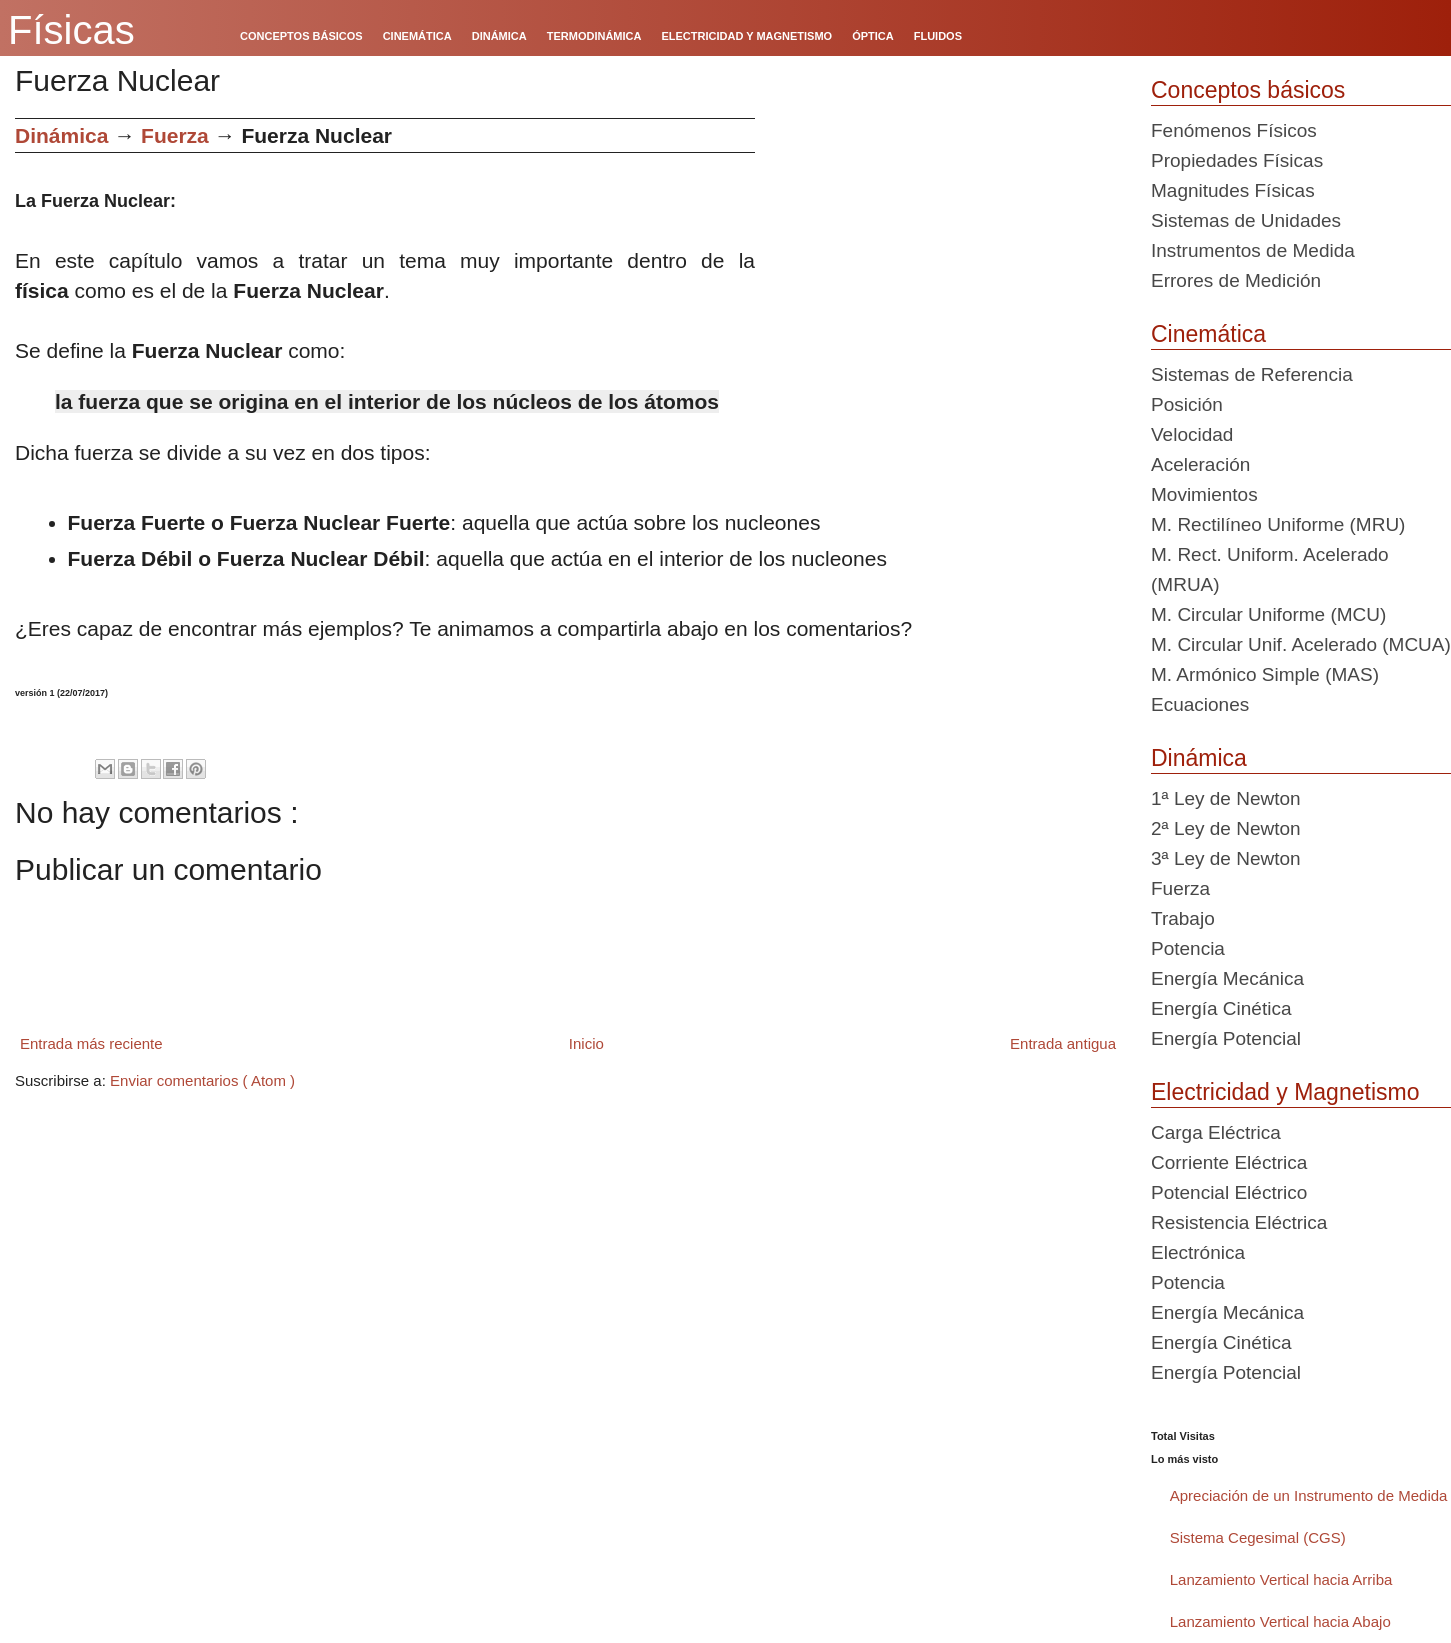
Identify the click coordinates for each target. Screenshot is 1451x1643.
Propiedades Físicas (1237, 160)
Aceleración (1200, 464)
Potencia (1188, 948)
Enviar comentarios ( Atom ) (202, 1080)
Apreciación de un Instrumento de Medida (1309, 1495)
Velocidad (1192, 434)
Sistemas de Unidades (1246, 220)
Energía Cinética (1221, 1008)
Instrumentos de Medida (1253, 250)
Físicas (71, 30)
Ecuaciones (1200, 704)
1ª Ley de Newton (1226, 798)
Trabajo (1183, 918)
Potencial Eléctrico (1229, 1192)
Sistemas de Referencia (1252, 374)
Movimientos (1204, 494)
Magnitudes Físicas (1233, 190)
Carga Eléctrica (1216, 1132)
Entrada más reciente (91, 1043)
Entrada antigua (1063, 1043)
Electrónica (1198, 1252)
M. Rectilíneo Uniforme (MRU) (1278, 524)
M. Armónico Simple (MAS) (1265, 674)
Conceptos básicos (1248, 90)
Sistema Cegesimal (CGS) (1258, 1537)
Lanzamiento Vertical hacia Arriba (1281, 1579)
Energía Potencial (1226, 1038)
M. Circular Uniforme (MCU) (1268, 614)
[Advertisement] (945, 258)
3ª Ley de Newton (1226, 858)
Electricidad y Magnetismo (1285, 1092)
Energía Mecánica (1227, 978)
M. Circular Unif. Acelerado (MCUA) (1301, 644)
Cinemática (1208, 334)
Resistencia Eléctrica (1239, 1222)
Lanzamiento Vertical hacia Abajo (1280, 1621)
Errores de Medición (1236, 280)
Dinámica (61, 135)
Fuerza (175, 135)
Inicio (586, 1043)
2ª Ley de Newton (1226, 828)
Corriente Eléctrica (1229, 1162)
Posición (1187, 404)
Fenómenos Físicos (1234, 130)
